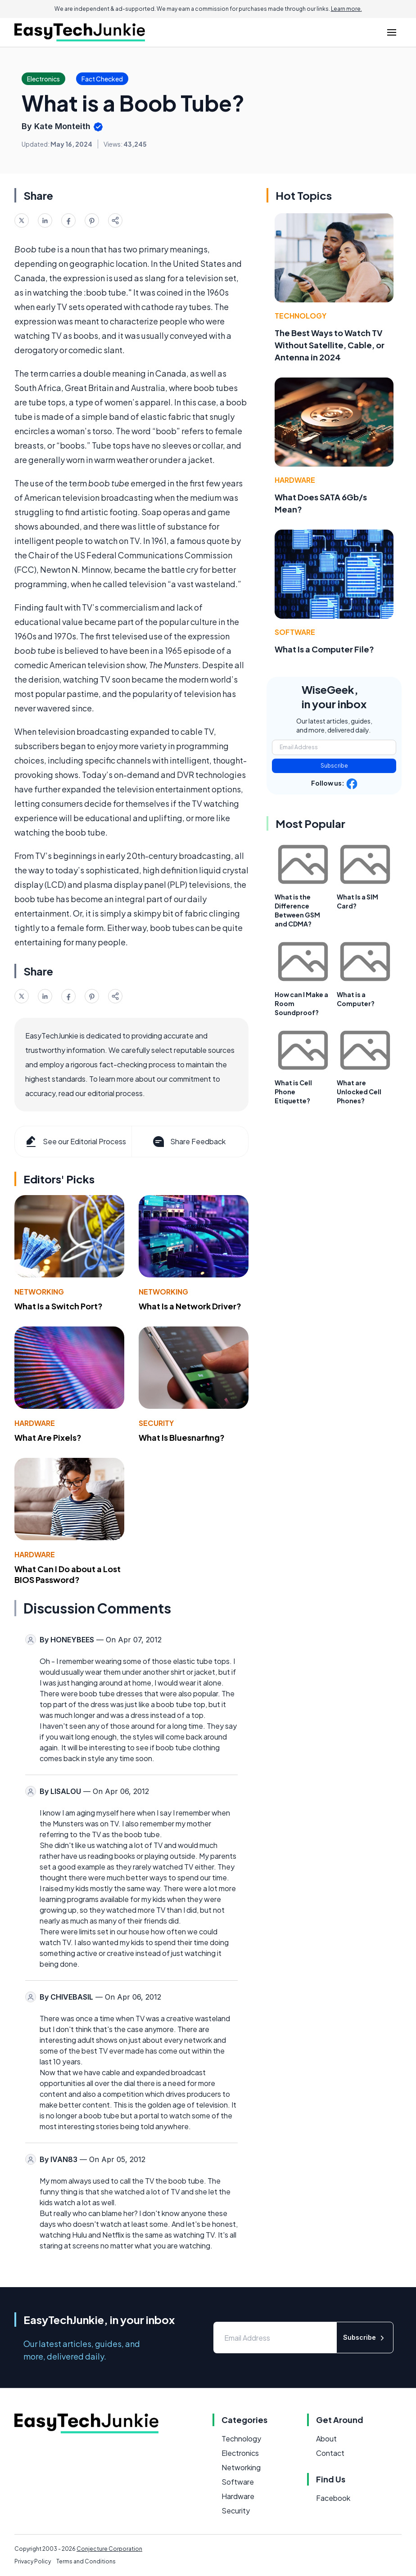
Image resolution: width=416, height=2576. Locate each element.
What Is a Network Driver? (190, 1306)
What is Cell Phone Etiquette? (293, 1092)
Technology (300, 315)
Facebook (333, 2498)
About (326, 2438)
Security (156, 1423)
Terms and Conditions (86, 2561)
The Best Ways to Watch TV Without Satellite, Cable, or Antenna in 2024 (329, 345)
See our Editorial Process (75, 1141)
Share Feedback (188, 1141)
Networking (39, 1291)
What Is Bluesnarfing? (182, 1437)
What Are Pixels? (47, 1437)
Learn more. (346, 8)
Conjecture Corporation (109, 2548)
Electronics (240, 2453)
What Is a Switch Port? (58, 1306)
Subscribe (334, 765)
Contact (330, 2453)
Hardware (34, 1423)
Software (295, 632)
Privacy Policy (32, 2561)
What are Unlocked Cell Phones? (359, 1092)
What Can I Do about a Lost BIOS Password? (67, 1574)
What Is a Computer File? (324, 649)
